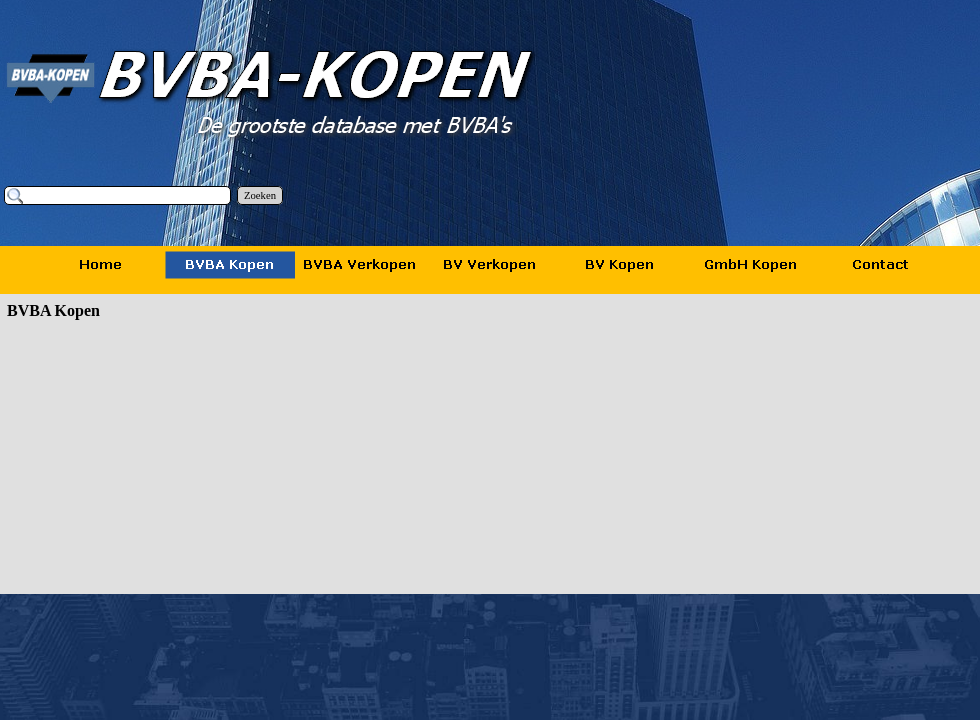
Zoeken (260, 195)
